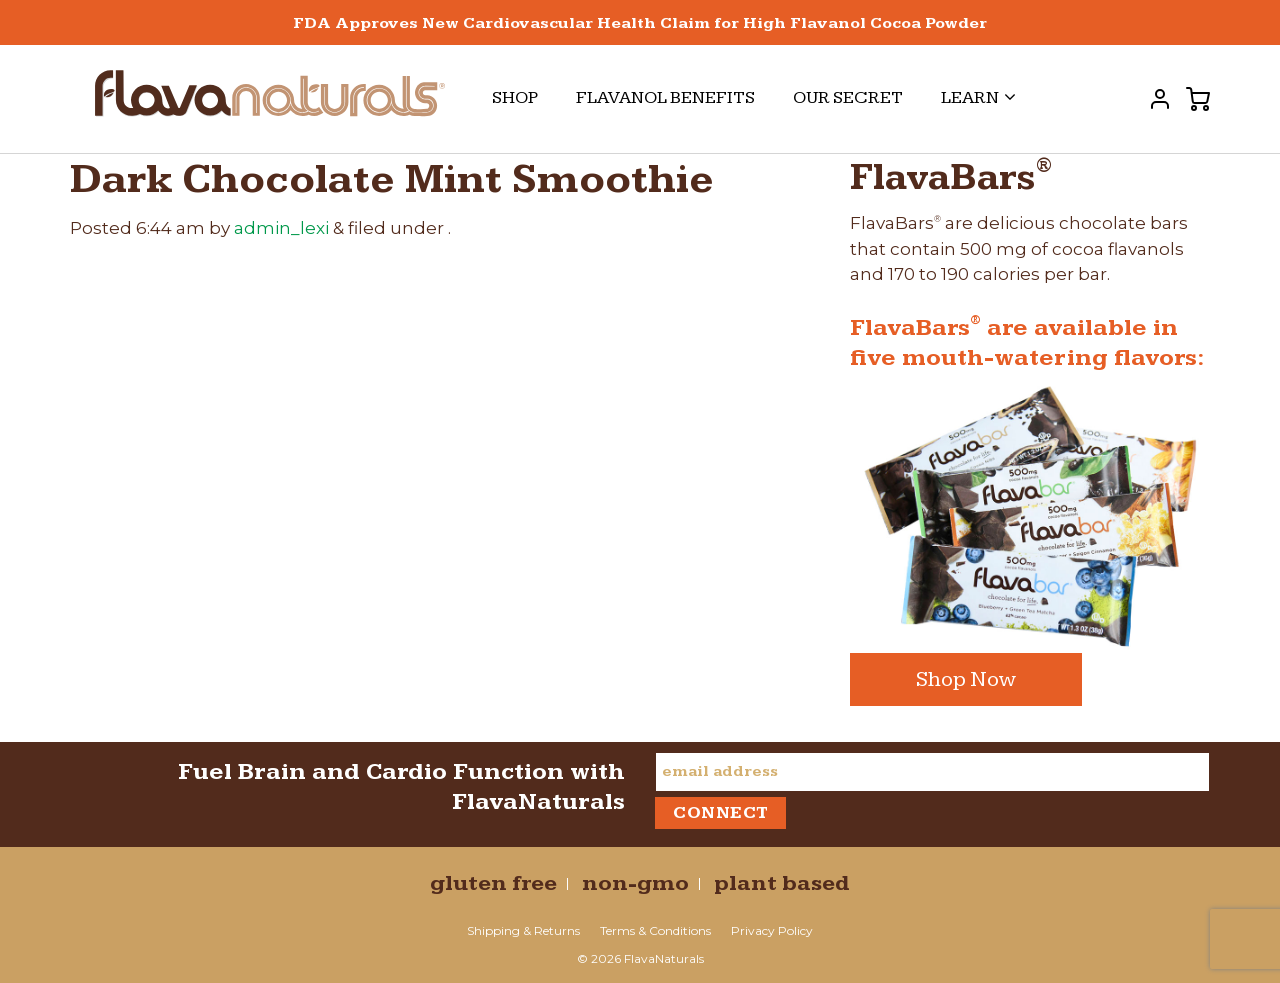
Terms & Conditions (655, 930)
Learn (978, 97)
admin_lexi (281, 228)
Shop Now (966, 679)
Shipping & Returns (523, 930)
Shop (515, 97)
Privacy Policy (772, 930)
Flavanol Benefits (665, 97)
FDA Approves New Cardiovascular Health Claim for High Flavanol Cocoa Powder (640, 23)
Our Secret (848, 97)
